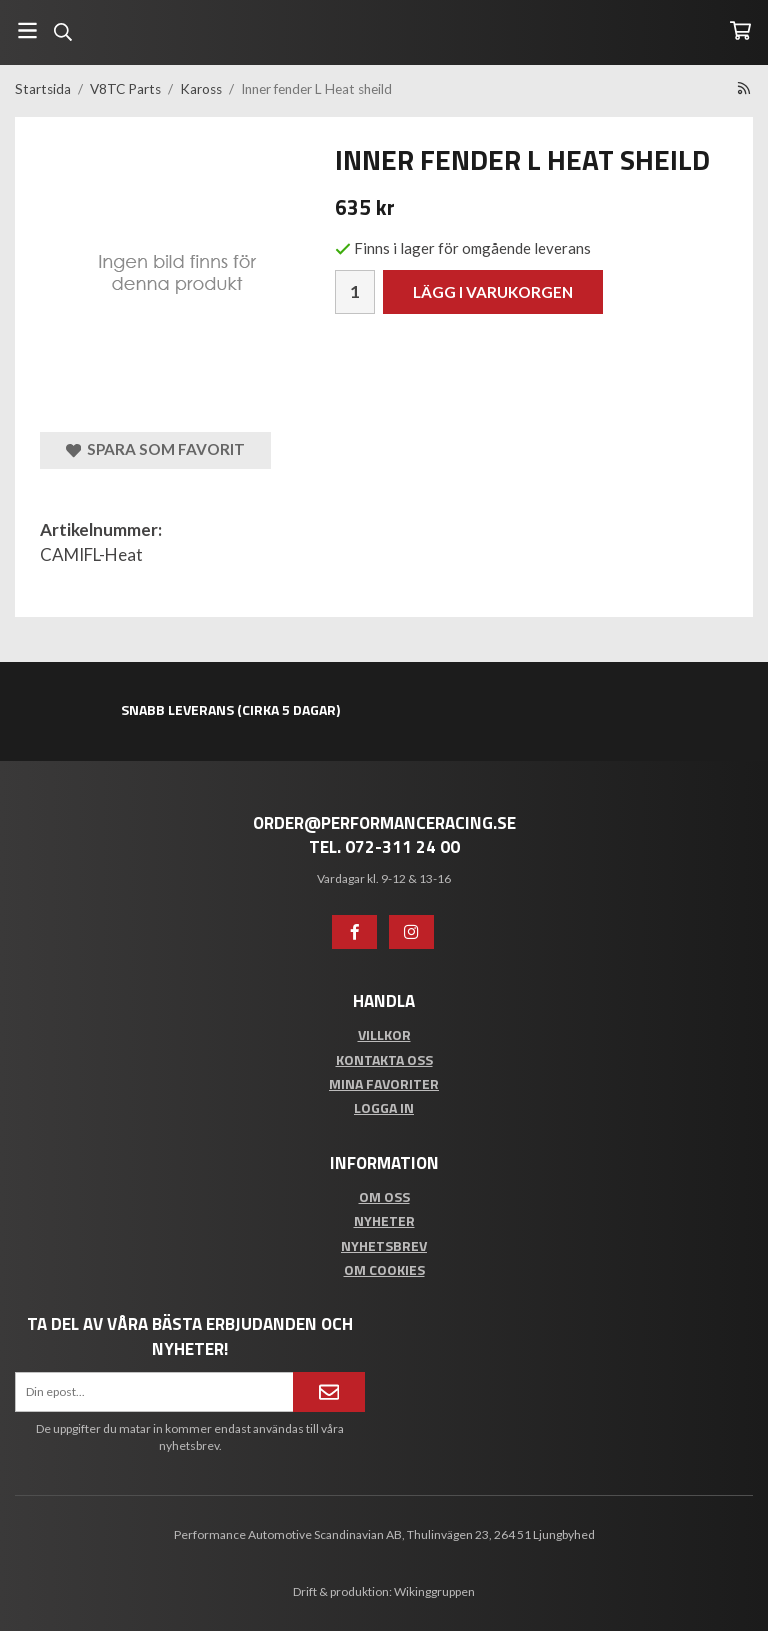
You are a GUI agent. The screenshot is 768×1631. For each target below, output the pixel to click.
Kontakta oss (384, 1059)
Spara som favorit (155, 449)
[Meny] (27, 30)
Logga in (384, 1107)
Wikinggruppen (434, 1591)
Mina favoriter (384, 1083)
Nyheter (384, 1220)
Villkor (384, 1034)
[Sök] (62, 32)
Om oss (384, 1196)
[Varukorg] (740, 30)
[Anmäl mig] (329, 1392)
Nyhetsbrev (384, 1245)
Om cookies (384, 1269)
